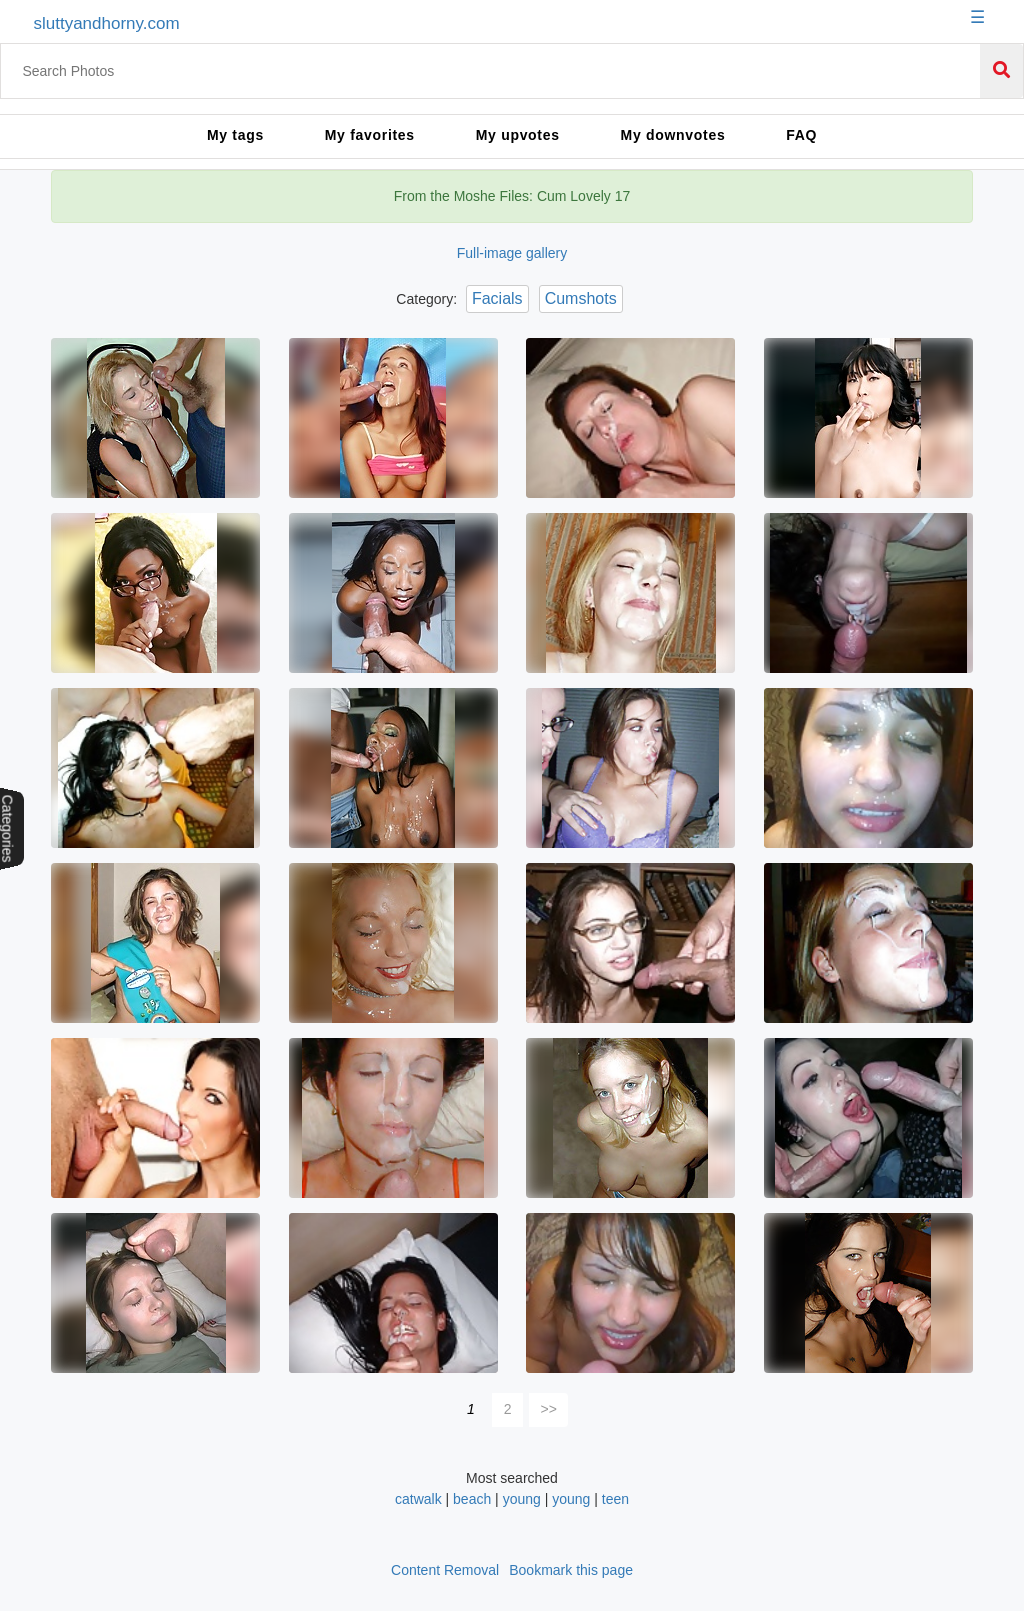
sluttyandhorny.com (106, 23)
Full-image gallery (512, 253)
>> (549, 1409)
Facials (497, 298)
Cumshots (581, 298)
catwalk (418, 1499)
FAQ (801, 135)
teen (615, 1499)
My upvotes (518, 135)
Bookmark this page (571, 1570)
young (522, 1499)
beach (472, 1499)
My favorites (370, 135)
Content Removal (445, 1570)
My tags (235, 135)
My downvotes (673, 135)
